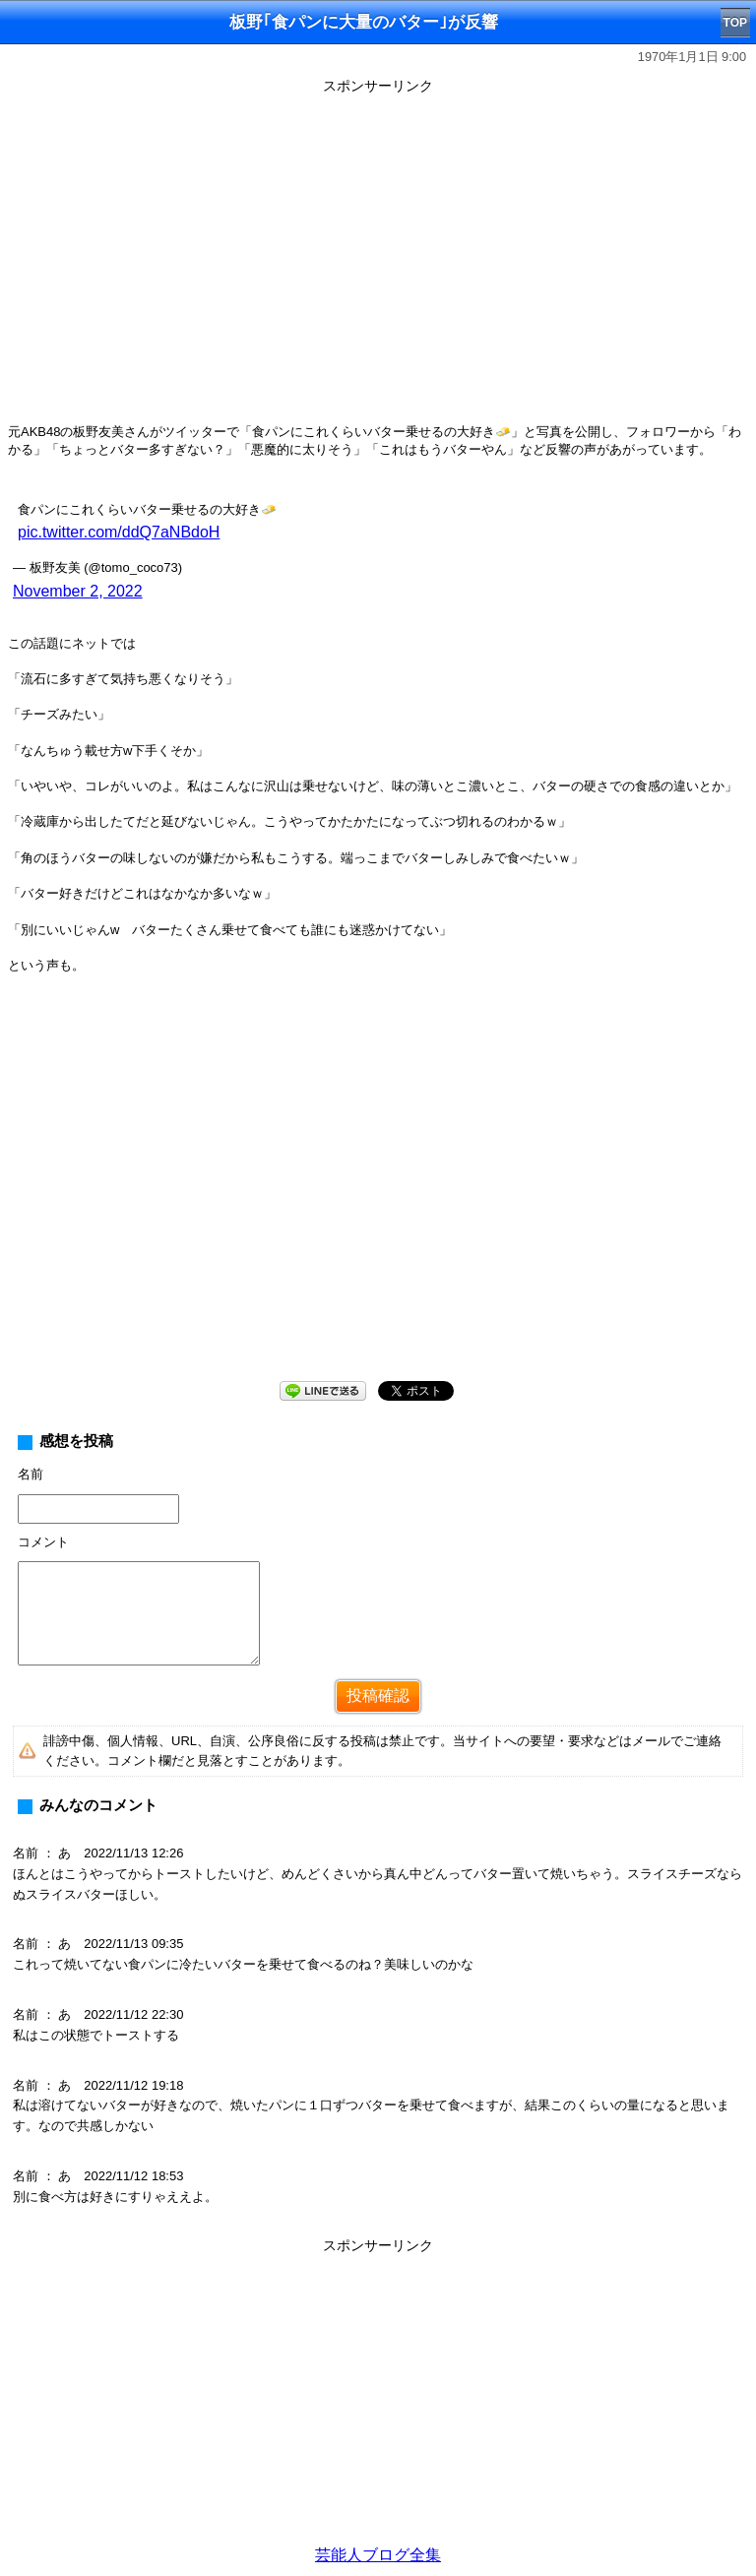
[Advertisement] (378, 2398)
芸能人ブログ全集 (378, 2554)
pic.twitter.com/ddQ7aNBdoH (119, 532)
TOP (735, 23)
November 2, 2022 (78, 591)
